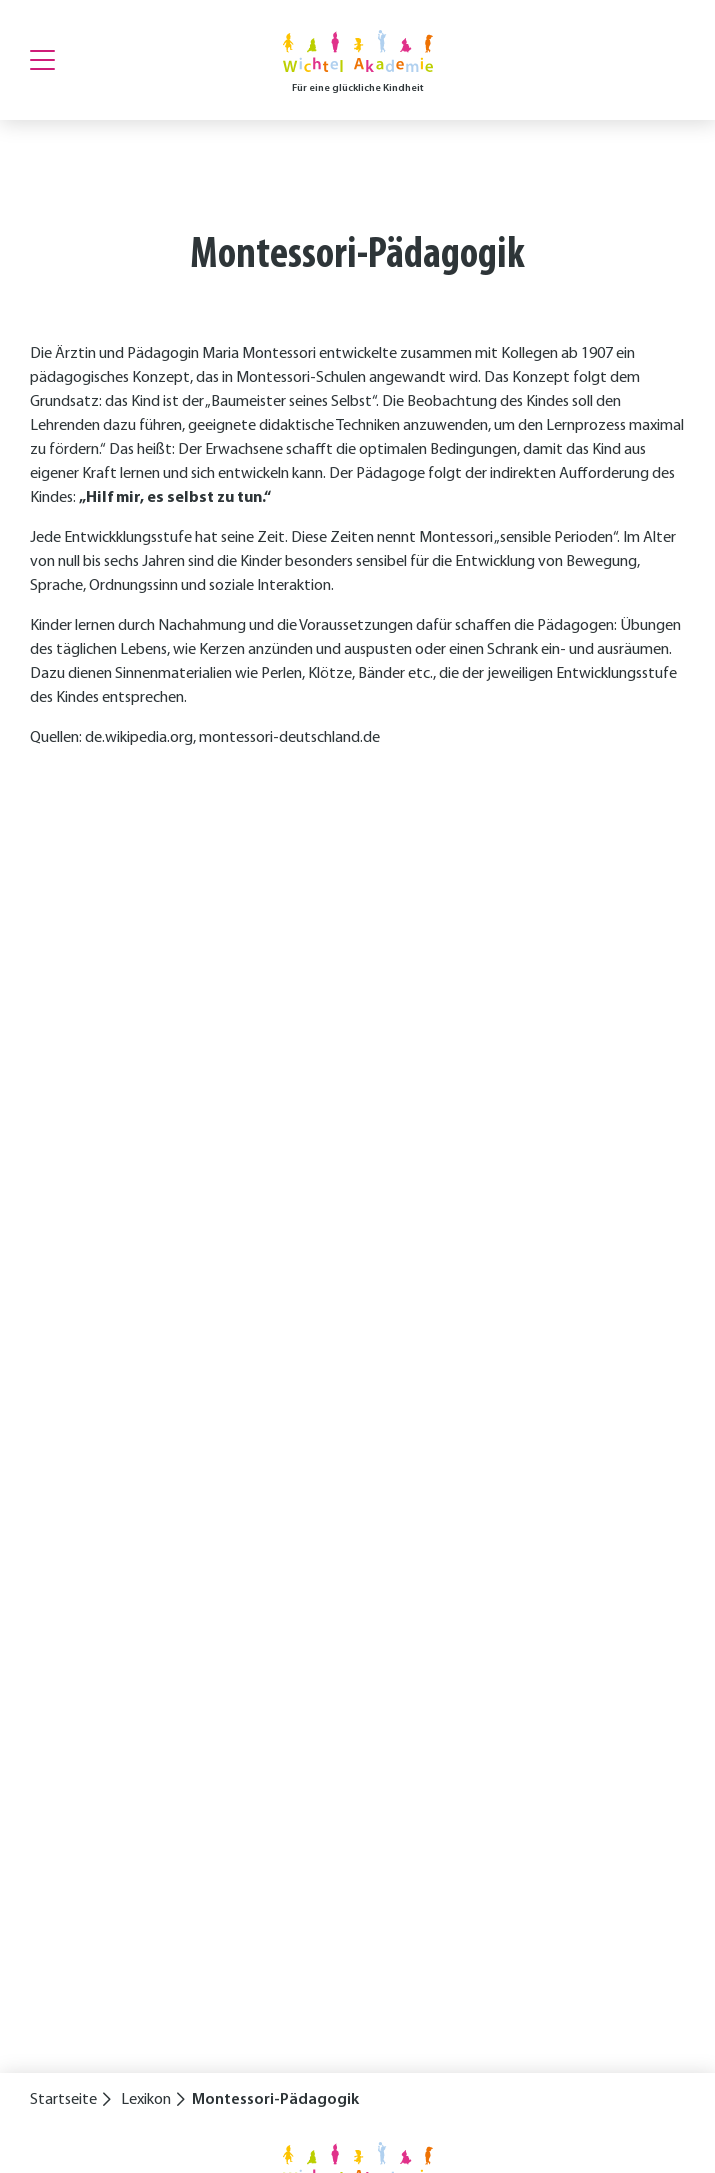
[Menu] (42, 60)
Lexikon (146, 2100)
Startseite (63, 2100)
